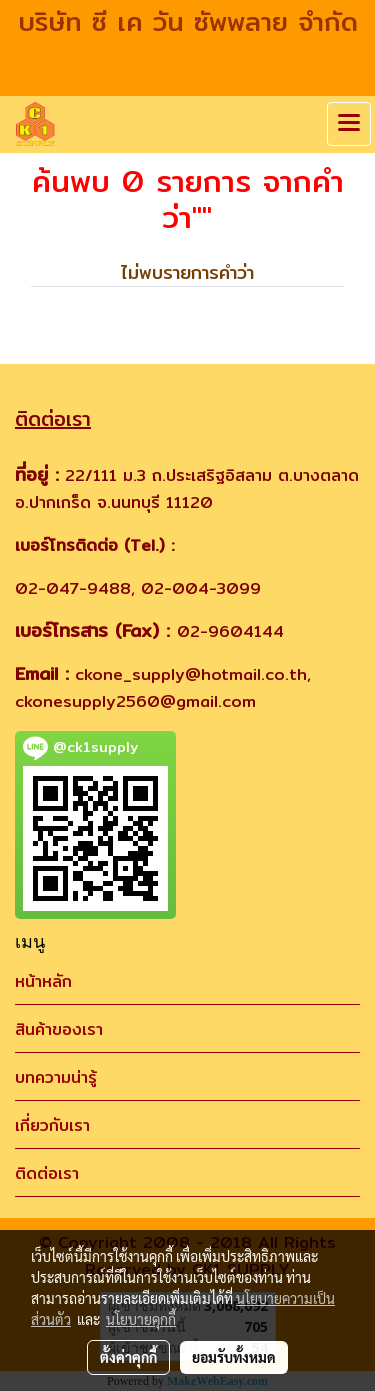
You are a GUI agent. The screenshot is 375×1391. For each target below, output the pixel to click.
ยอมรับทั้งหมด (234, 1357)
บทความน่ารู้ (56, 1077)
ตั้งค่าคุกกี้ (128, 1357)
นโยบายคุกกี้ (141, 1319)
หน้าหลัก (43, 981)
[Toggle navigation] (349, 124)
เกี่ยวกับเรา (52, 1125)
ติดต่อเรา (47, 1173)
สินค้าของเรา (59, 1029)
